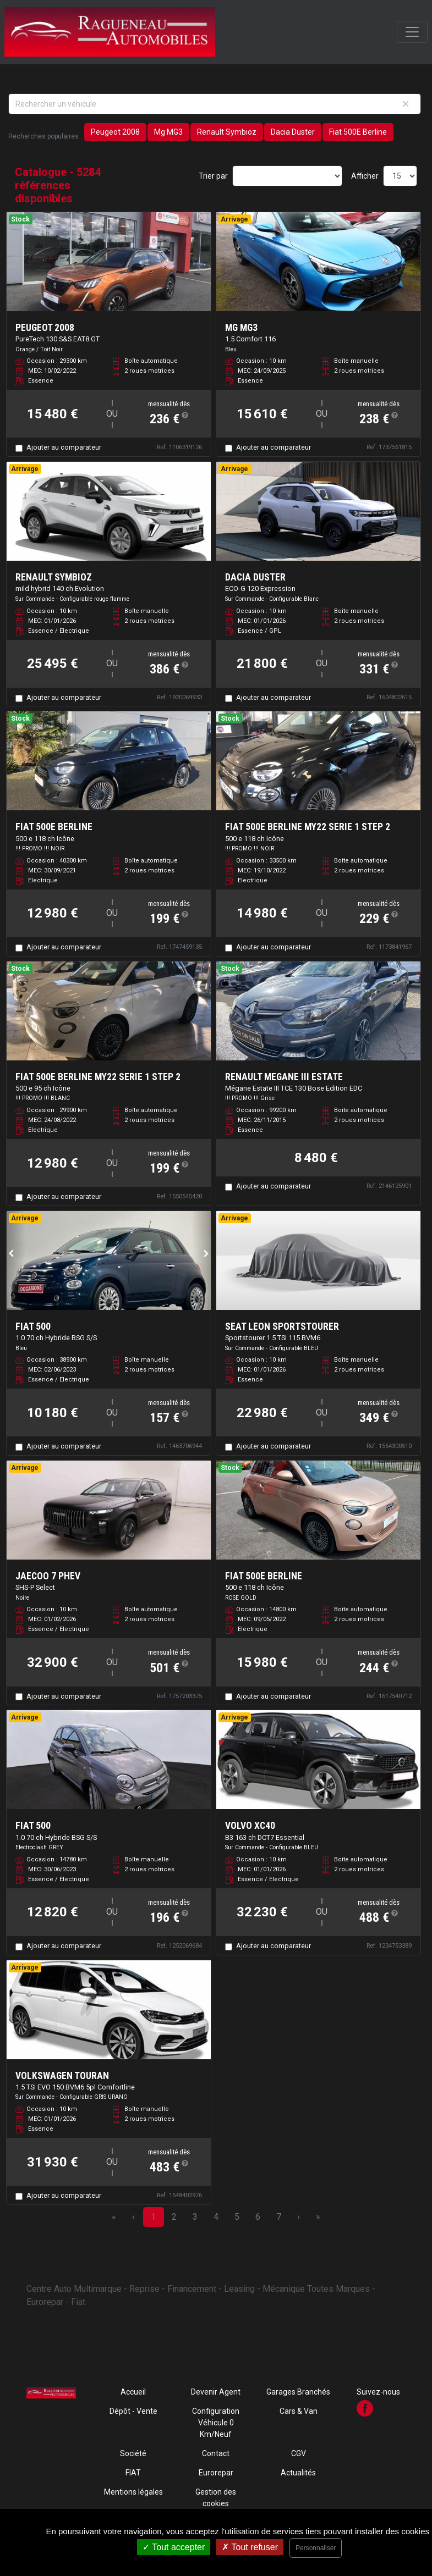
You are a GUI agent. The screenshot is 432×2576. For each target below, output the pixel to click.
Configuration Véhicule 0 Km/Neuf (215, 2423)
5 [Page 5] (236, 2217)
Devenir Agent (215, 2391)
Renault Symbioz (226, 132)
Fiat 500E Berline (358, 132)
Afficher (365, 176)
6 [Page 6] (257, 2217)
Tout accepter (174, 2547)
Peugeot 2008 (115, 132)
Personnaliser (316, 2548)
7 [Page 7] (278, 2217)
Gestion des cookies (215, 2497)
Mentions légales (133, 2491)
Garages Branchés (298, 2391)
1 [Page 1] (153, 2217)
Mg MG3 (168, 132)
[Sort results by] (287, 175)
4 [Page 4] (216, 2217)
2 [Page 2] (174, 2217)
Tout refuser (250, 2547)
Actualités (298, 2472)
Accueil (133, 2391)
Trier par (213, 176)
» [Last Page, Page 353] (318, 2217)
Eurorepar (216, 2472)
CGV (298, 2453)
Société (133, 2453)
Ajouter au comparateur (63, 447)
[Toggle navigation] (412, 32)
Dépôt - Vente (133, 2411)
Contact (215, 2453)
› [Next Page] (298, 2217)
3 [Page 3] (195, 2217)
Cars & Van (299, 2411)
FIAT (133, 2472)
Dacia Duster (293, 132)
